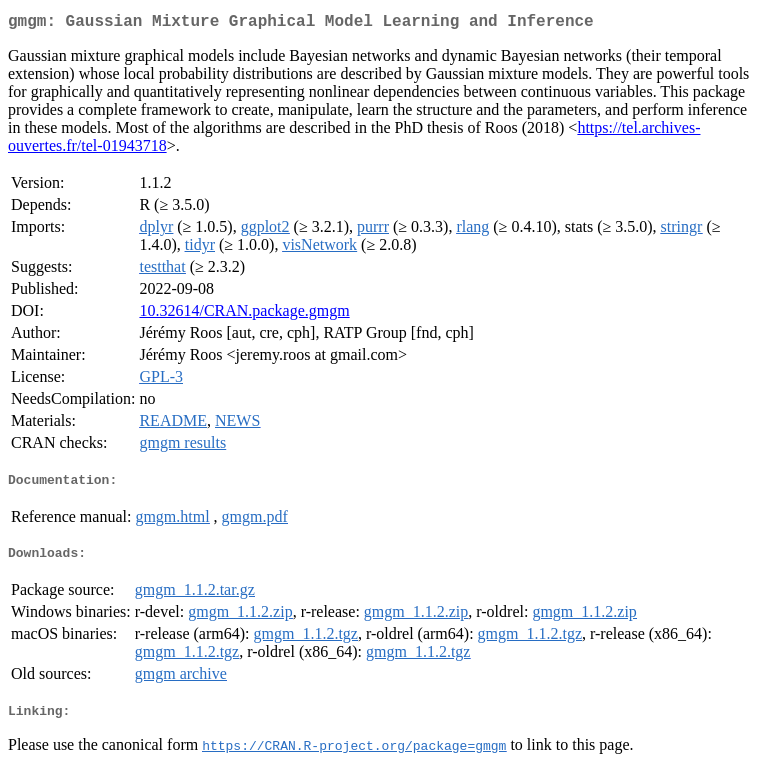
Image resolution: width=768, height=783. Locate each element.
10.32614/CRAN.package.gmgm (244, 314)
